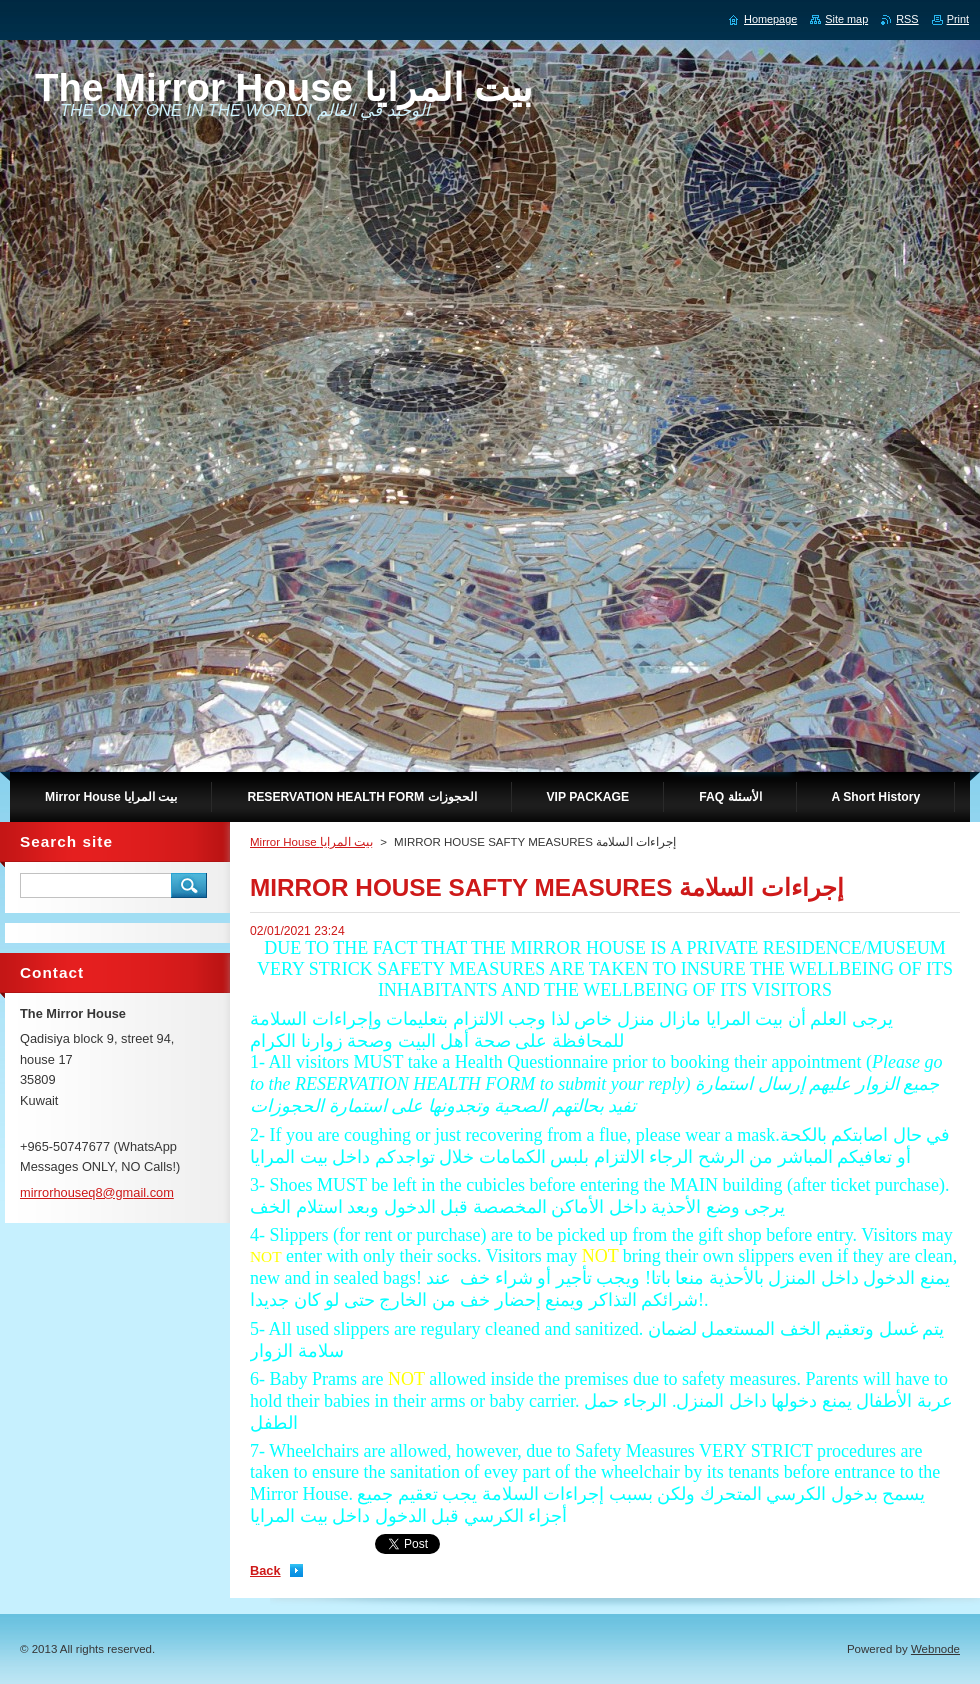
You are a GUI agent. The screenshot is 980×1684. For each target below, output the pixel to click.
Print (958, 19)
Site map (846, 19)
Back (265, 1570)
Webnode (935, 1649)
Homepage (770, 19)
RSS (907, 19)
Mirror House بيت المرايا (311, 842)
